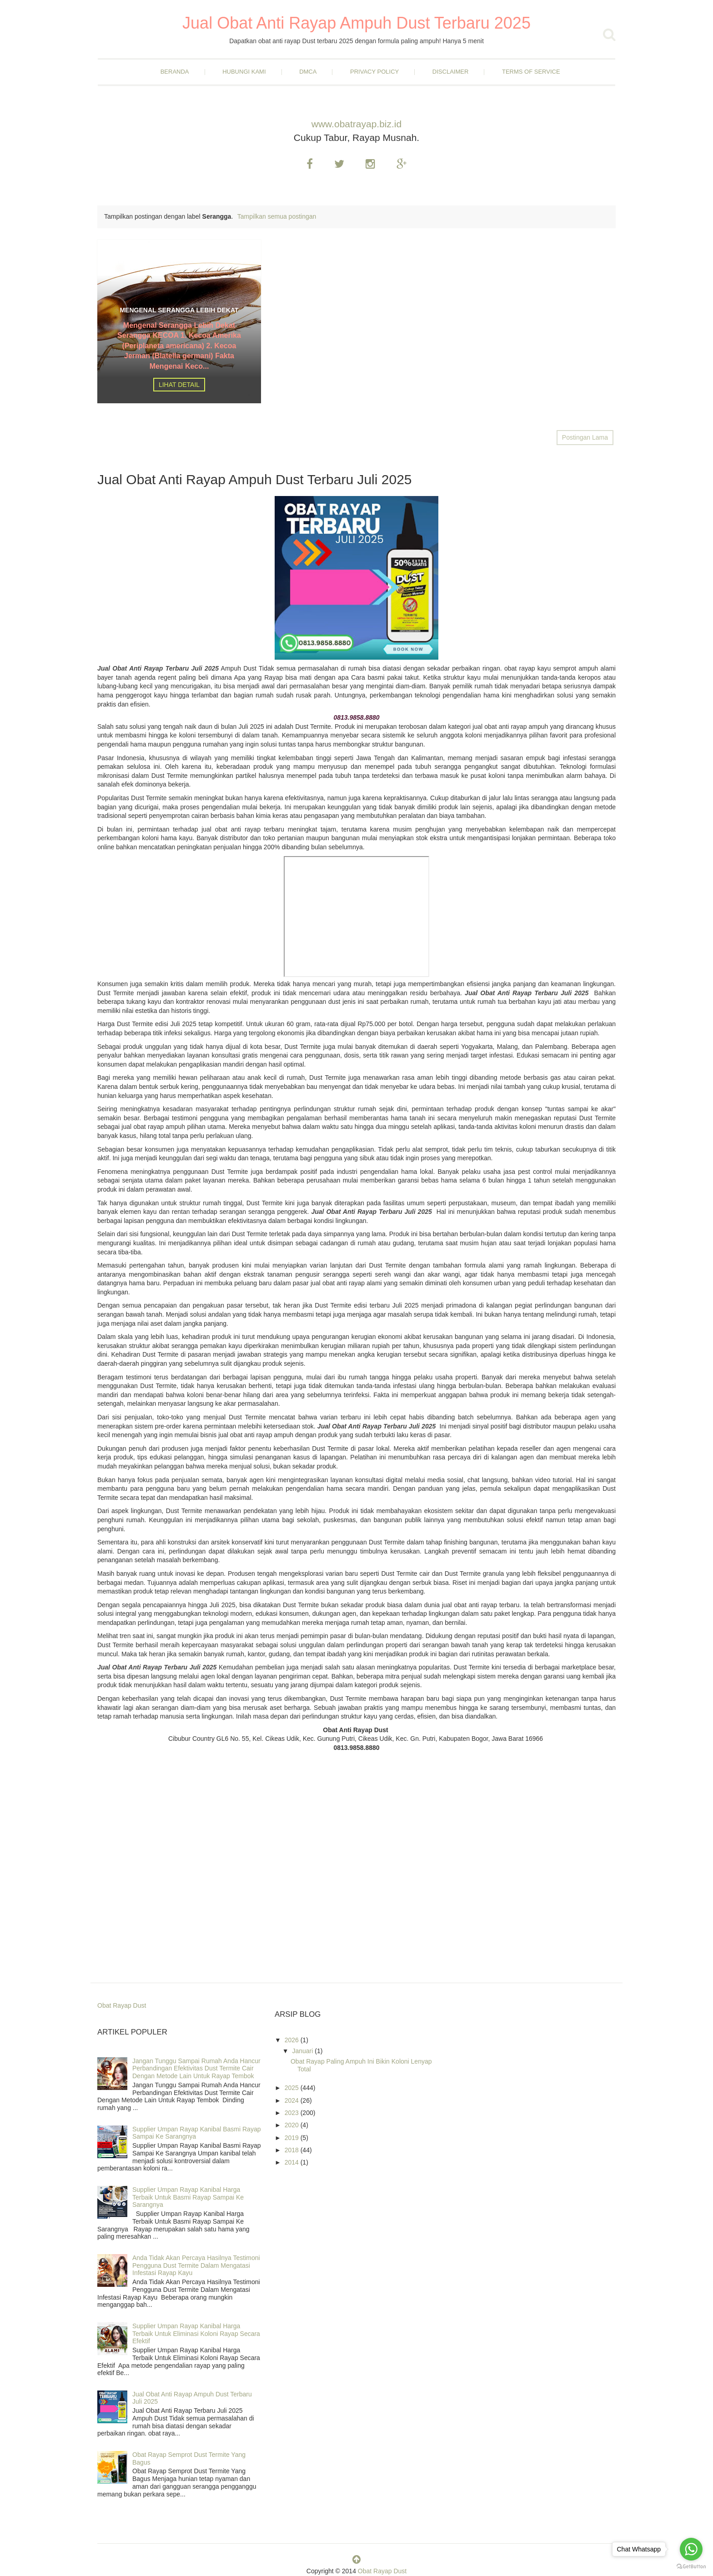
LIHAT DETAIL (179, 384)
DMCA (307, 71)
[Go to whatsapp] (691, 2549)
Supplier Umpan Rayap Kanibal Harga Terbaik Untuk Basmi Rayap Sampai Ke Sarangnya (188, 2197)
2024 (293, 2100)
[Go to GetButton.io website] (691, 2567)
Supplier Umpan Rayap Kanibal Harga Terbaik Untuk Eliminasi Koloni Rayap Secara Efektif (196, 2333)
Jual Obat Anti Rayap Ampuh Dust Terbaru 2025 (356, 23)
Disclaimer (450, 71)
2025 (293, 2087)
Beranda (175, 71)
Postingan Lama (585, 437)
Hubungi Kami (244, 71)
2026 (293, 2040)
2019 (293, 2137)
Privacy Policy (374, 71)
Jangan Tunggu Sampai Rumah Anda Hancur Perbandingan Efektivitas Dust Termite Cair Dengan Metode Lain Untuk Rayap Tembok (196, 2068)
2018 (293, 2150)
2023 (293, 2112)
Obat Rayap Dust (121, 2005)
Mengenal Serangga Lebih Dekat (179, 310)
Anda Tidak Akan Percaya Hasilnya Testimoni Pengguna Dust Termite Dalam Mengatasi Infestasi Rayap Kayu (196, 2265)
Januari (303, 2051)
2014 (293, 2162)
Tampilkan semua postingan (276, 216)
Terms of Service (531, 71)
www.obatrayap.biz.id (356, 124)
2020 (293, 2125)
